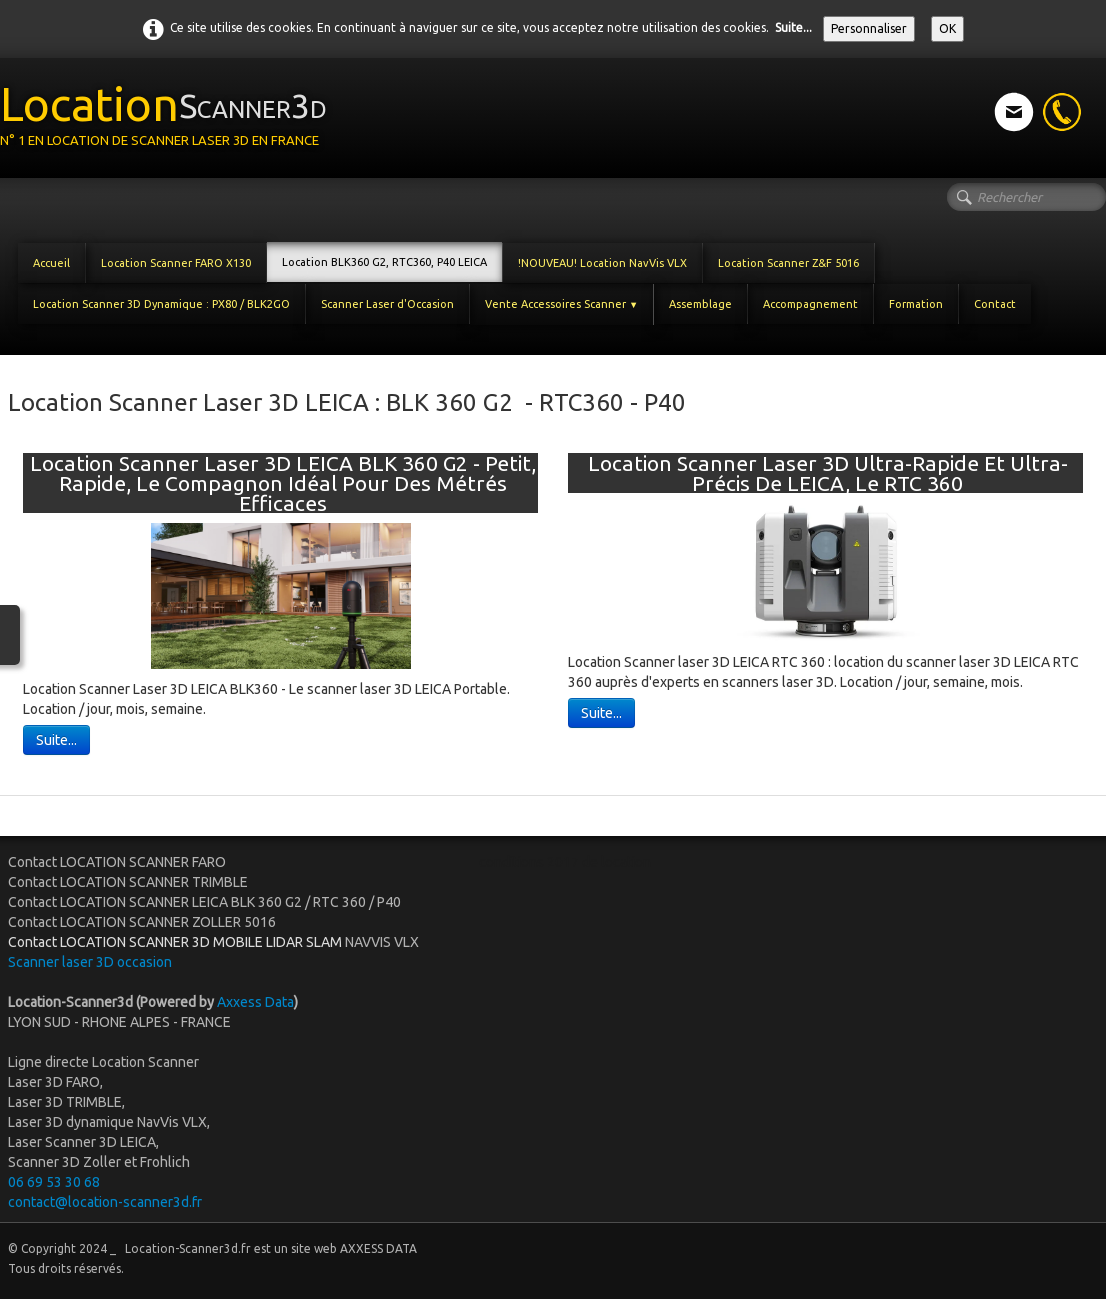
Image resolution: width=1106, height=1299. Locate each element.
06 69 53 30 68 (54, 1182)
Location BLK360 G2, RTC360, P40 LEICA (384, 262)
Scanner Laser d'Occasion (387, 304)
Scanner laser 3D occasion (91, 962)
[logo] (171, 116)
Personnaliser (869, 28)
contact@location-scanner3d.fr (105, 1202)
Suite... (793, 27)
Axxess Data (255, 1002)
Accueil (51, 263)
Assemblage (700, 304)
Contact (995, 304)
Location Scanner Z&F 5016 (788, 263)
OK (947, 28)
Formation (916, 304)
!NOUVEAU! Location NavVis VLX (602, 263)
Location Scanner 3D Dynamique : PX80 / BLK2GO (161, 304)
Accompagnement (810, 304)
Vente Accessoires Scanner (561, 304)
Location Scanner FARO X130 (176, 263)
